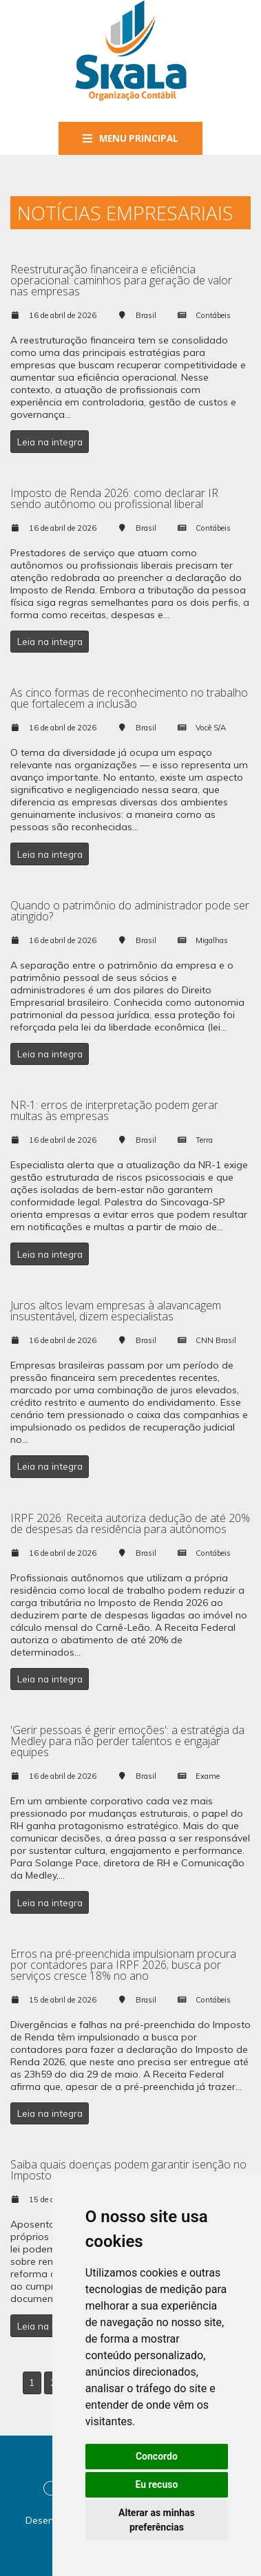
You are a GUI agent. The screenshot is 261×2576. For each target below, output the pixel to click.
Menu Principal (130, 138)
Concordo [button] (157, 2456)
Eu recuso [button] (156, 2484)
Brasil (146, 315)
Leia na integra (50, 441)
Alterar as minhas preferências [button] (156, 2520)
